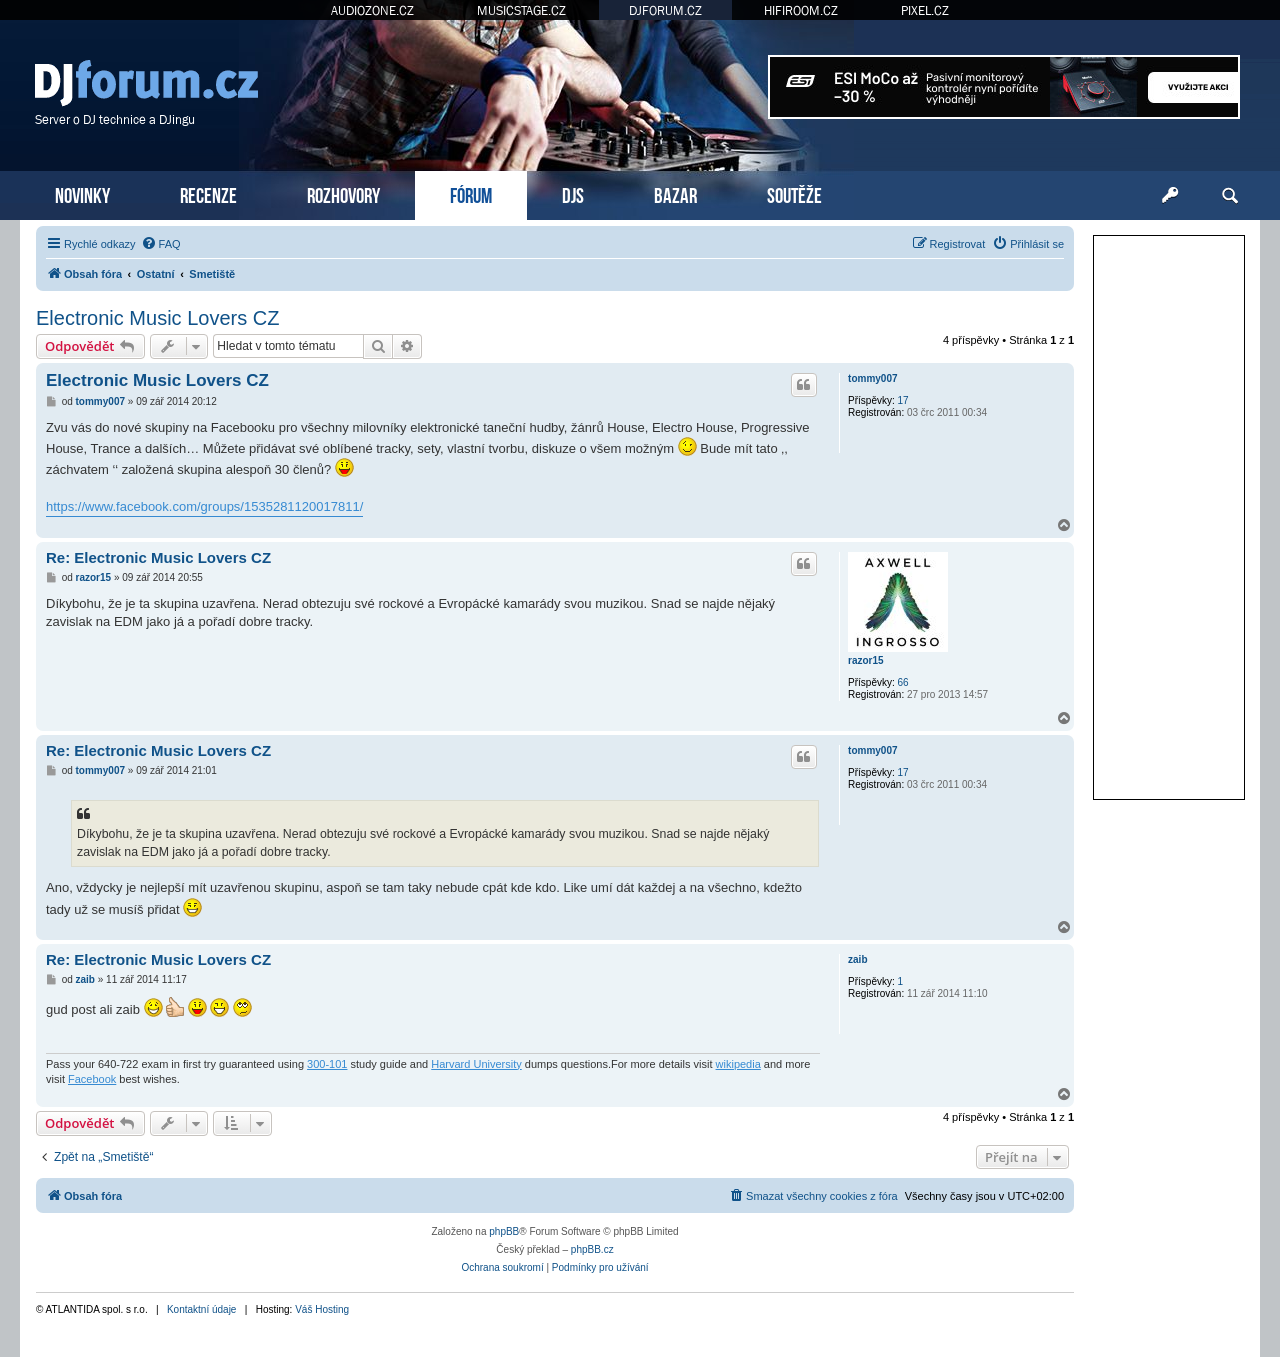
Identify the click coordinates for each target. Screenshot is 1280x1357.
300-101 (327, 1064)
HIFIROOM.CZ (801, 10)
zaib (857, 959)
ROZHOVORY (343, 193)
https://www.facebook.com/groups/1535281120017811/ (204, 506)
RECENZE (208, 193)
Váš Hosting (322, 1309)
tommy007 (872, 378)
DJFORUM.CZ (665, 10)
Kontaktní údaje (202, 1309)
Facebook (92, 1079)
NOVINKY (82, 193)
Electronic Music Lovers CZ (157, 318)
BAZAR (675, 193)
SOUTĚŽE (794, 193)
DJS (573, 193)
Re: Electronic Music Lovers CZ (158, 557)
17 (903, 400)
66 (903, 682)
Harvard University (476, 1064)
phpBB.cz (592, 1249)
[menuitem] (161, 244)
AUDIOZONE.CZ (372, 10)
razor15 (866, 660)
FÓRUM (471, 193)
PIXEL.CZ (925, 10)
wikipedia (738, 1064)
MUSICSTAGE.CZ (521, 10)
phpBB (504, 1231)
